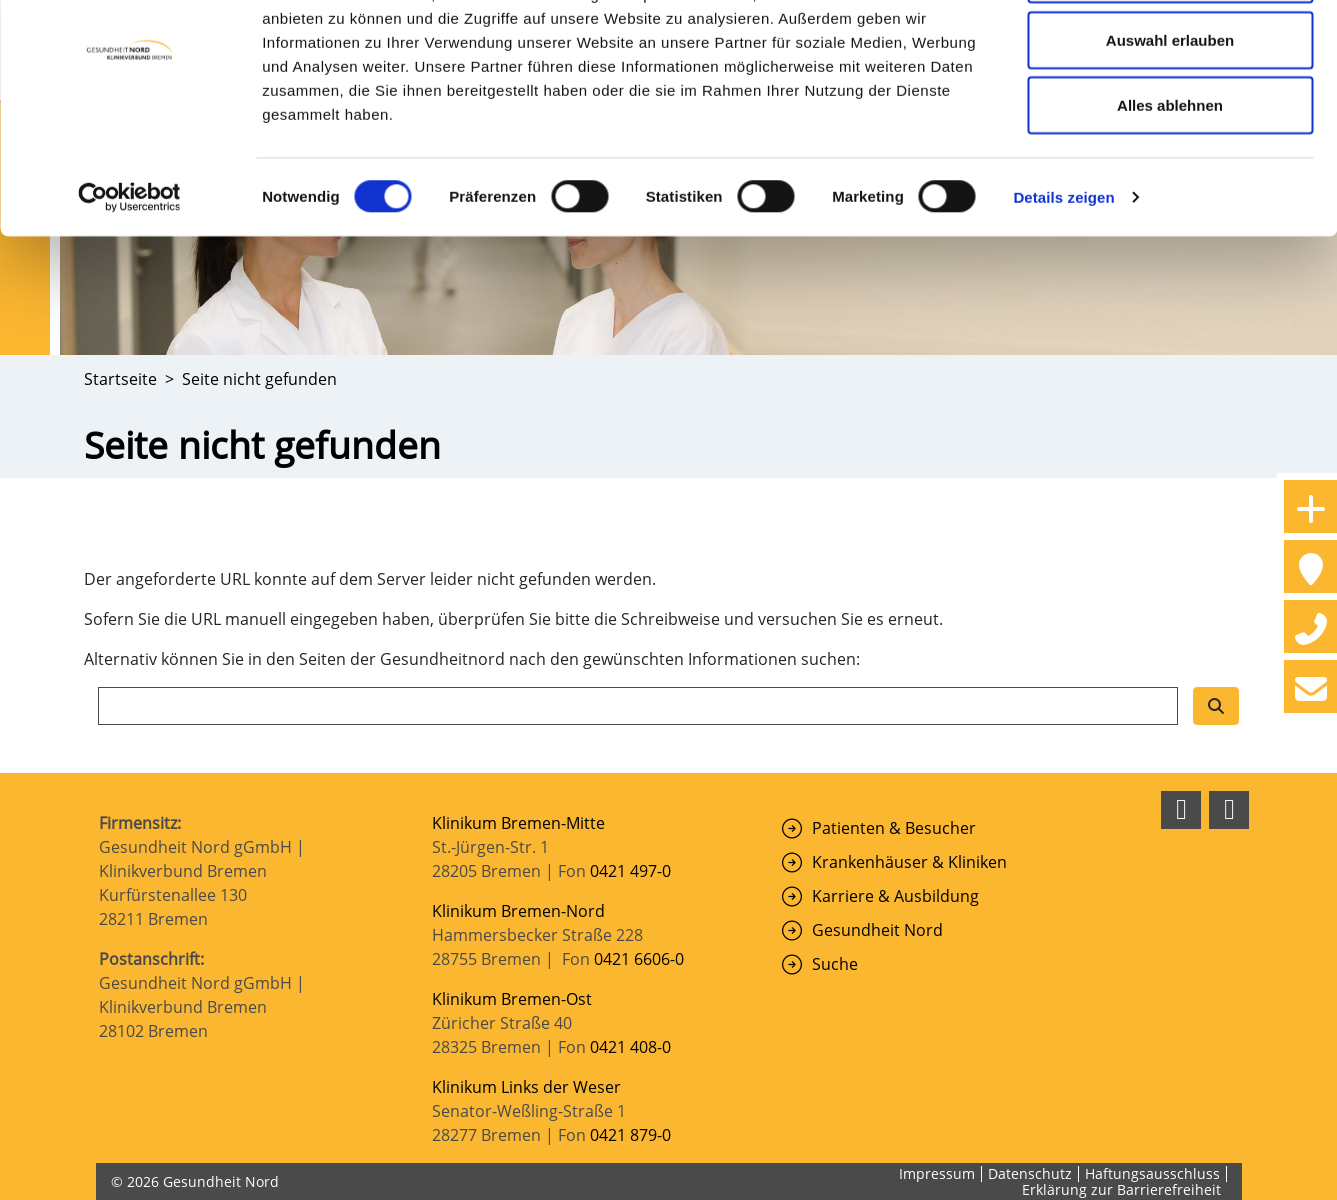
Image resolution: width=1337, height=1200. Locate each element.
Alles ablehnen (1170, 183)
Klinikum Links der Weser (526, 1087)
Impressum (937, 1173)
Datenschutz (1030, 1173)
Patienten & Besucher (894, 828)
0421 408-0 (630, 1047)
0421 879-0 (630, 1135)
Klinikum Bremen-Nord (518, 911)
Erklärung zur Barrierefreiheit (1121, 1189)
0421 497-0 (632, 871)
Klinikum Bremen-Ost (512, 999)
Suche (835, 964)
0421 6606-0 (639, 959)
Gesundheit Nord (877, 930)
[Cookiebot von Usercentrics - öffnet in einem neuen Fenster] (129, 276)
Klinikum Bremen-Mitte (518, 823)
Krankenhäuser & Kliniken (909, 862)
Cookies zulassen (1170, 52)
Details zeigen (1063, 275)
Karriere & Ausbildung (895, 896)
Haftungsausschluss (1152, 1173)
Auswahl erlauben (1170, 118)
